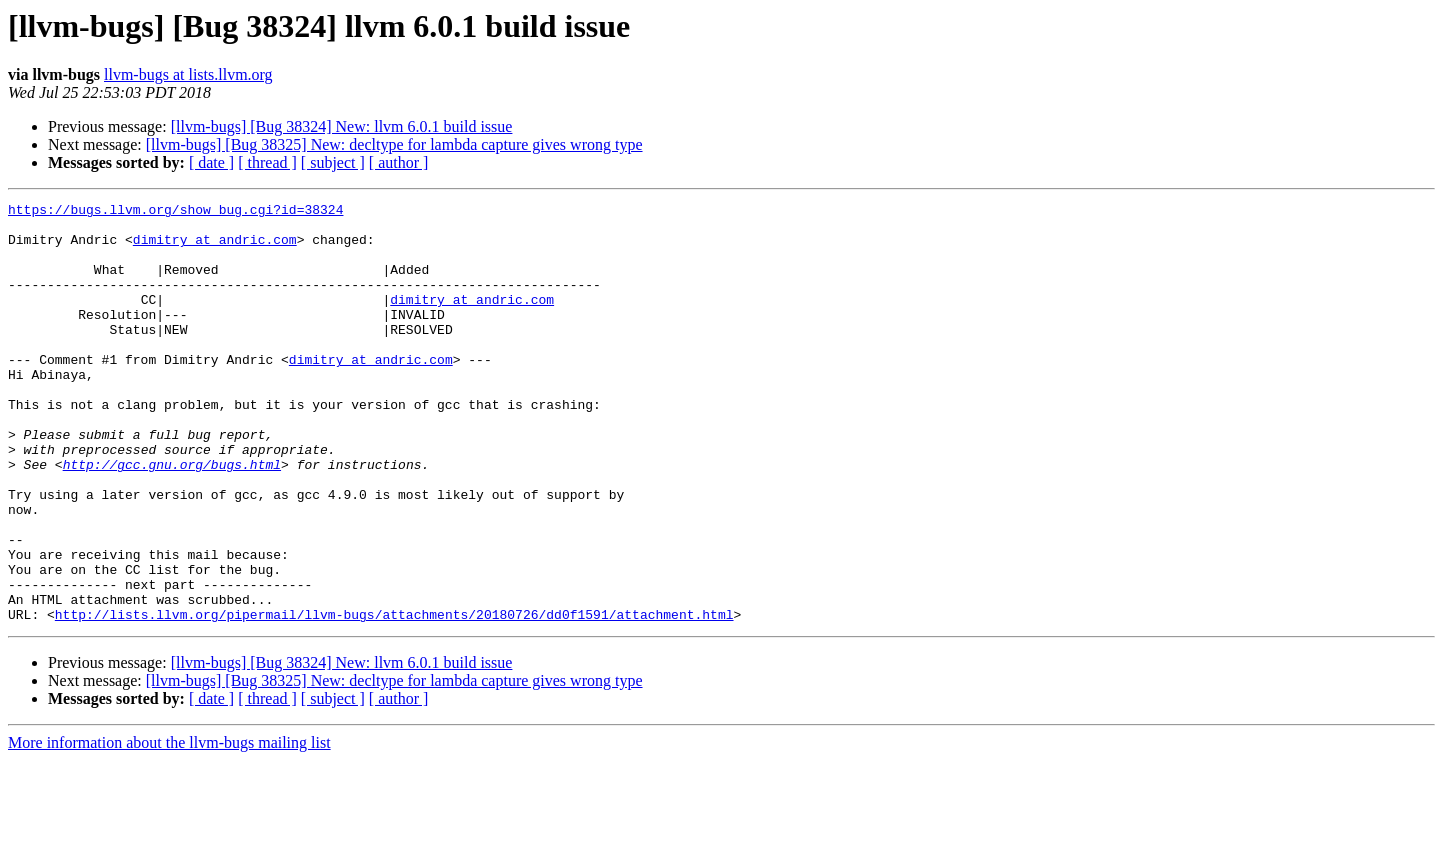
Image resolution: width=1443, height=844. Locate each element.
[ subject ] (333, 162)
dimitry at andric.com (215, 248)
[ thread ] (267, 162)
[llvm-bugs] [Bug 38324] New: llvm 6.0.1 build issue (342, 126)
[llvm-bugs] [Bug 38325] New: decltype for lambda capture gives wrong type (394, 144)
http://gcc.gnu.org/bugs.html (172, 518)
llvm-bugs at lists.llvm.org (188, 74)
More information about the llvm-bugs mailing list (169, 826)
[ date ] (211, 162)
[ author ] (399, 162)
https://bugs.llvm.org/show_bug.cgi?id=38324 (175, 212)
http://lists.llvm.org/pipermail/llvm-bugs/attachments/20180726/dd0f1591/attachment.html (394, 698)
